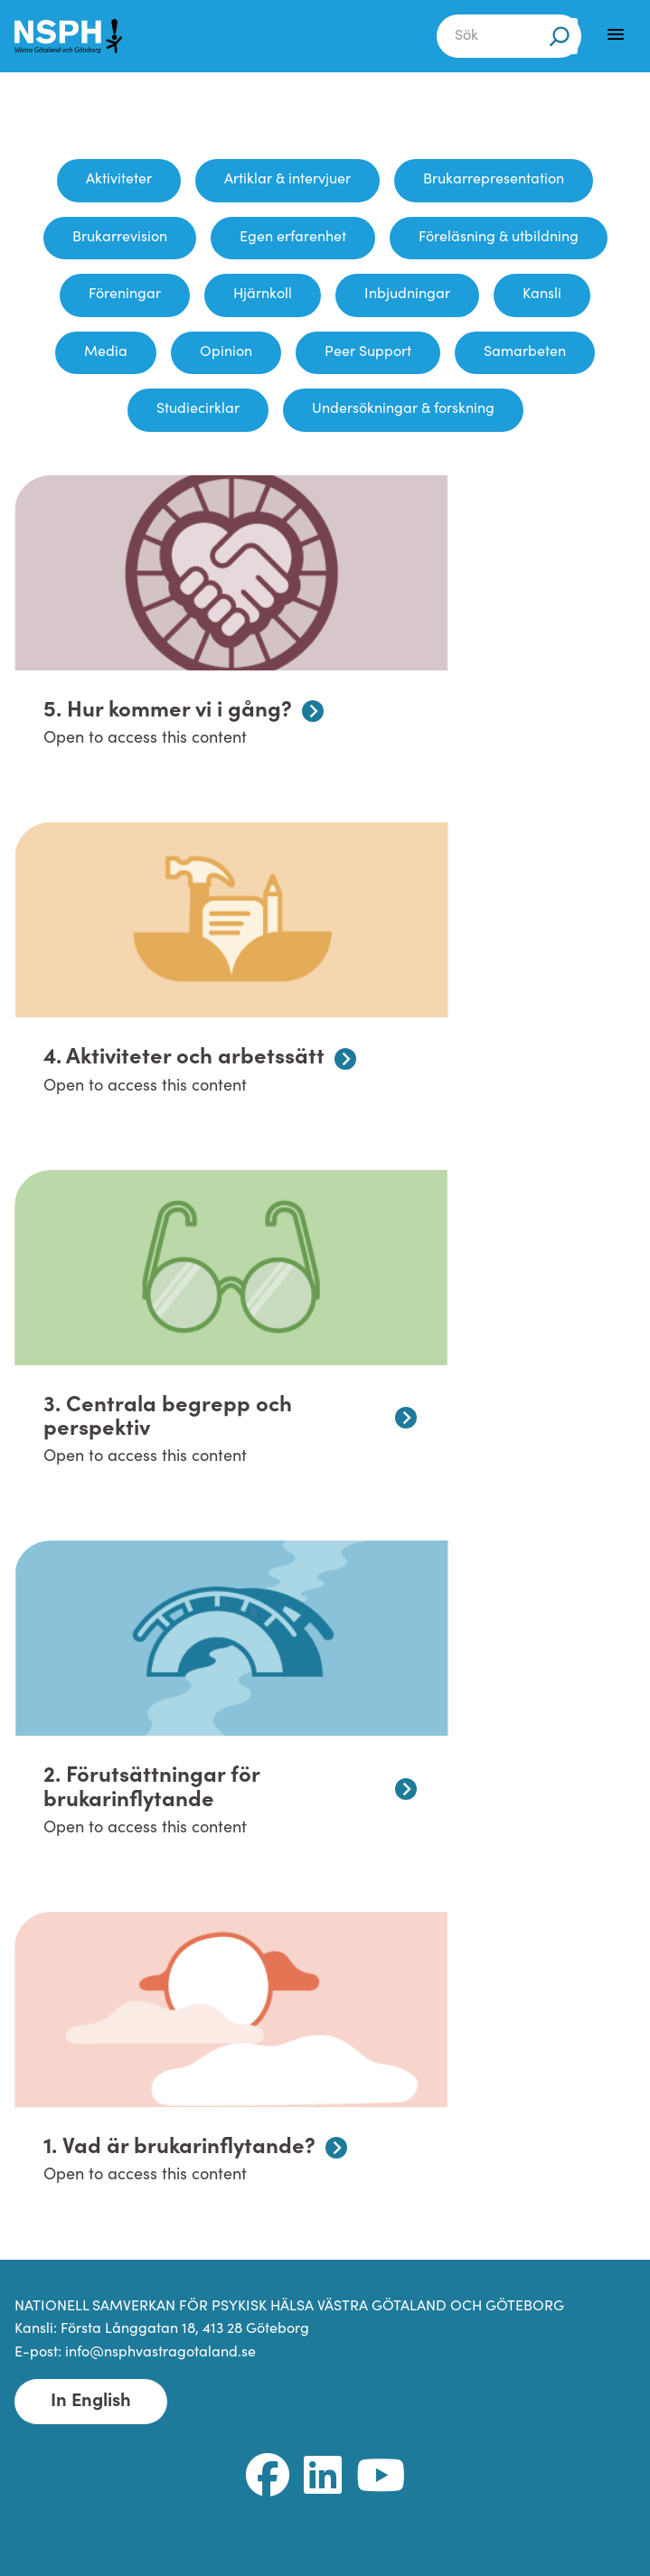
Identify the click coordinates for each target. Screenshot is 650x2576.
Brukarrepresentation (493, 180)
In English (91, 2402)
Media (105, 352)
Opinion (226, 352)
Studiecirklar (198, 409)
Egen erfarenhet (293, 237)
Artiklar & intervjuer (287, 180)
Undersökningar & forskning (403, 409)
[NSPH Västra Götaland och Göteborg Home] (77, 36)
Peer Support (368, 352)
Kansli (542, 294)
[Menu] (616, 34)
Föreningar (125, 294)
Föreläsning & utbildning (499, 237)
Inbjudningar (407, 294)
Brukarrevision (119, 237)
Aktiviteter (119, 180)
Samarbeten (525, 352)
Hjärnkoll (262, 294)
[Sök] (560, 36)
